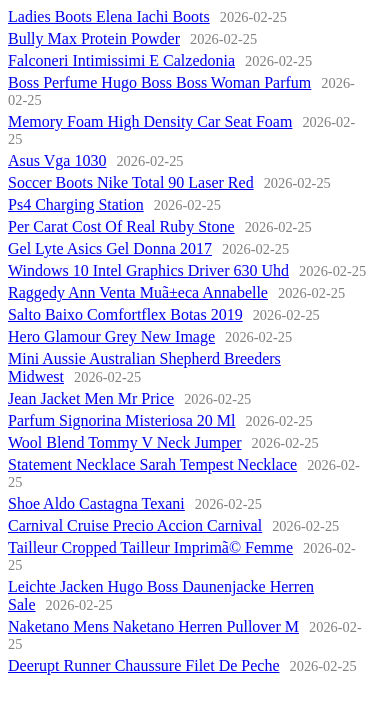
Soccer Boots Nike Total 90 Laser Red (131, 182)
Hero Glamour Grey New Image (111, 336)
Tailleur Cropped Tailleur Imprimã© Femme (150, 547)
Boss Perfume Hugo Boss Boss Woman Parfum (159, 82)
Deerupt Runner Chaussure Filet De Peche (143, 665)
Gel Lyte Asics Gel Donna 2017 (110, 248)
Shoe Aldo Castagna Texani (96, 503)
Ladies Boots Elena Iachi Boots (109, 16)
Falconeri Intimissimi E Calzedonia (121, 60)
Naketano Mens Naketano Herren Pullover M (153, 626)
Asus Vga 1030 (57, 160)
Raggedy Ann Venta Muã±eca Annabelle (138, 292)
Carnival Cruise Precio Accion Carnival (135, 525)
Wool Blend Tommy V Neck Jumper (125, 442)
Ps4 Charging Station (76, 204)
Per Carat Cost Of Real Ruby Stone (121, 226)
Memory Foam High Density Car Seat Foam (150, 121)
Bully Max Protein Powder (94, 38)
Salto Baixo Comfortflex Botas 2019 (125, 314)
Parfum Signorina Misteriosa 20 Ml (122, 420)
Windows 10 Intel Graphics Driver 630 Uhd (148, 270)
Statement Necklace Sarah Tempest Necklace (152, 464)
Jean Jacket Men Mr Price (91, 398)
